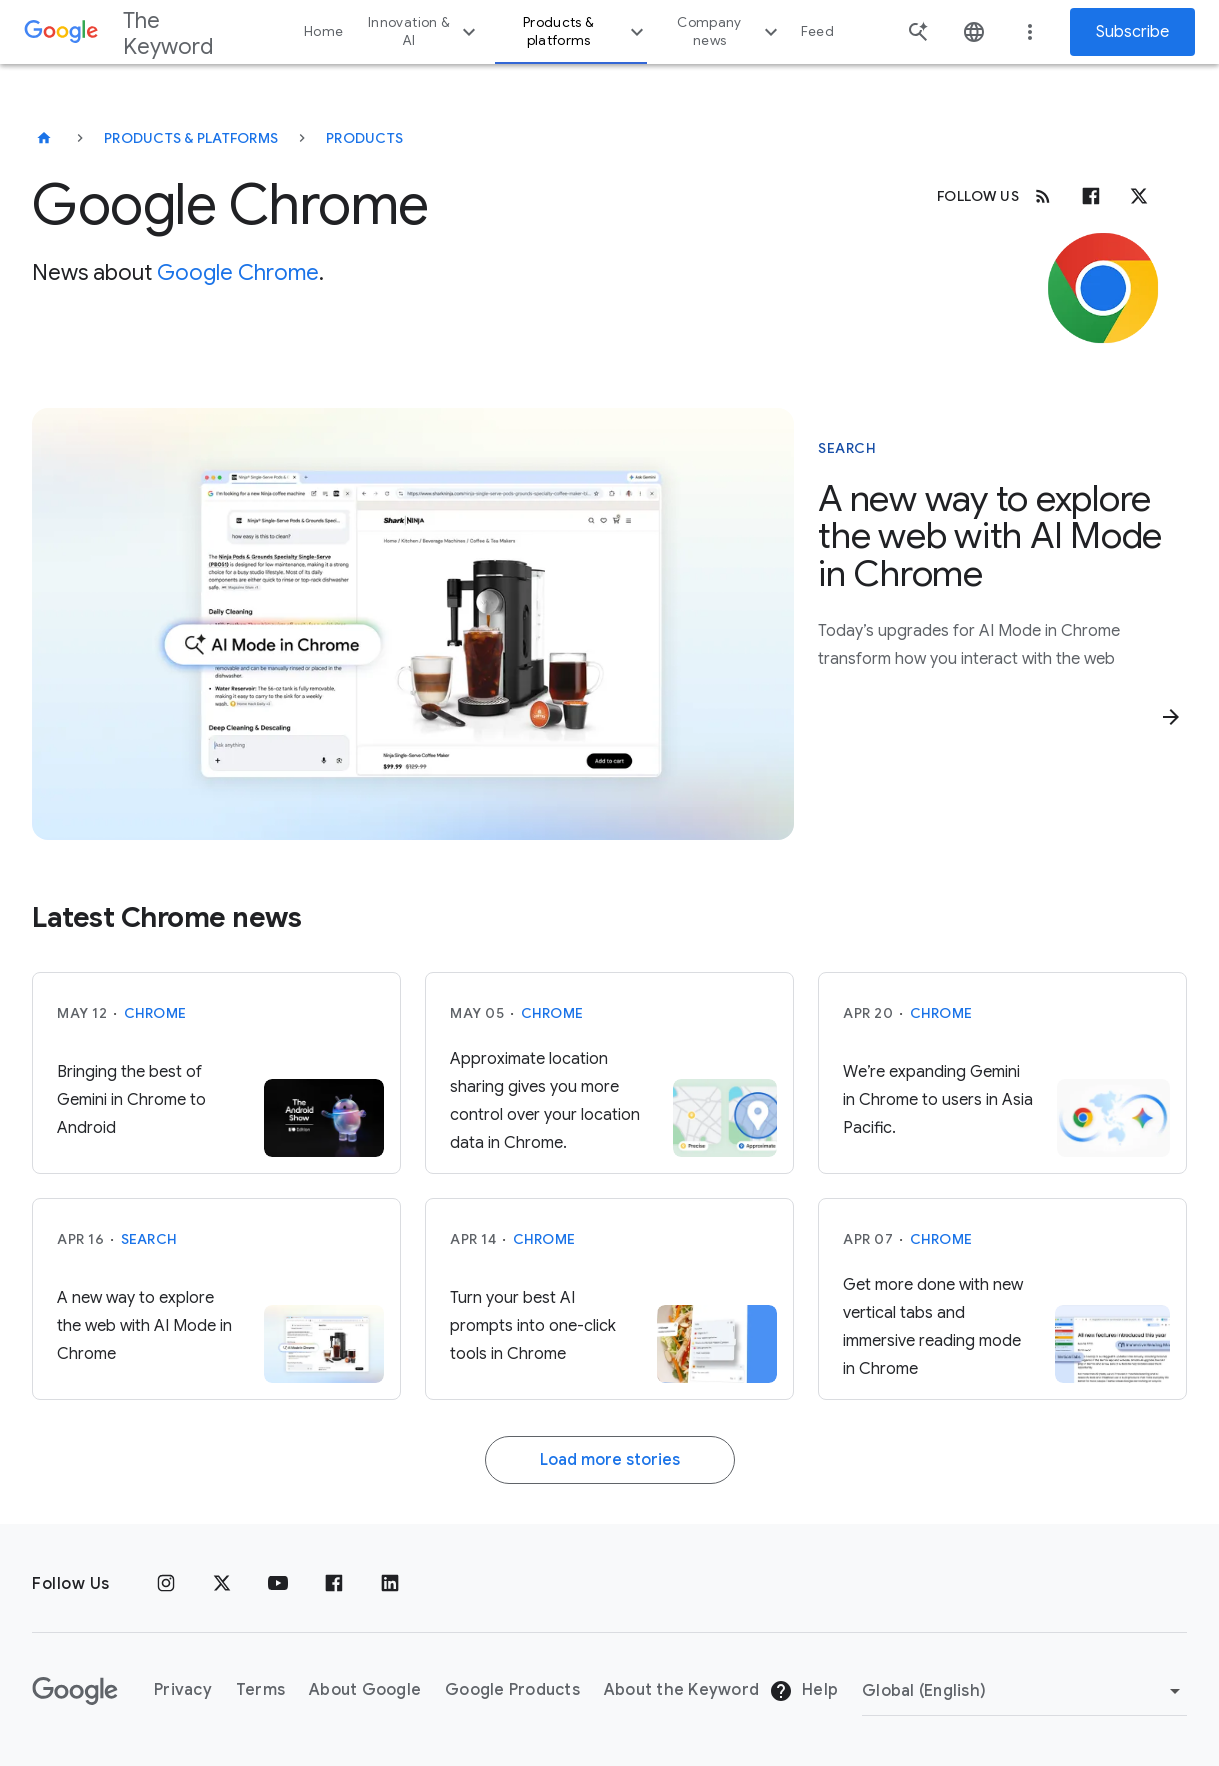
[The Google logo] (75, 1691)
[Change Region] (1024, 1691)
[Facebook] (1091, 196)
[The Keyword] (44, 138)
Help (803, 1691)
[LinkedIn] (390, 1584)
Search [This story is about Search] (847, 448)
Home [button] (323, 31)
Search (149, 1239)
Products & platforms (586, 31)
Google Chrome (238, 272)
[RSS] (1043, 196)
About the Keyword (681, 1690)
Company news (729, 31)
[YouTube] (278, 1584)
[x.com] (1139, 196)
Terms (260, 1690)
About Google (365, 1690)
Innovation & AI (424, 31)
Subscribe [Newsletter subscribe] (1132, 32)
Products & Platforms (191, 138)
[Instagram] (166, 1584)
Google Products (512, 1690)
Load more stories (610, 1460)
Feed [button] (817, 31)
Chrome (155, 1013)
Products (364, 138)
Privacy (183, 1690)
